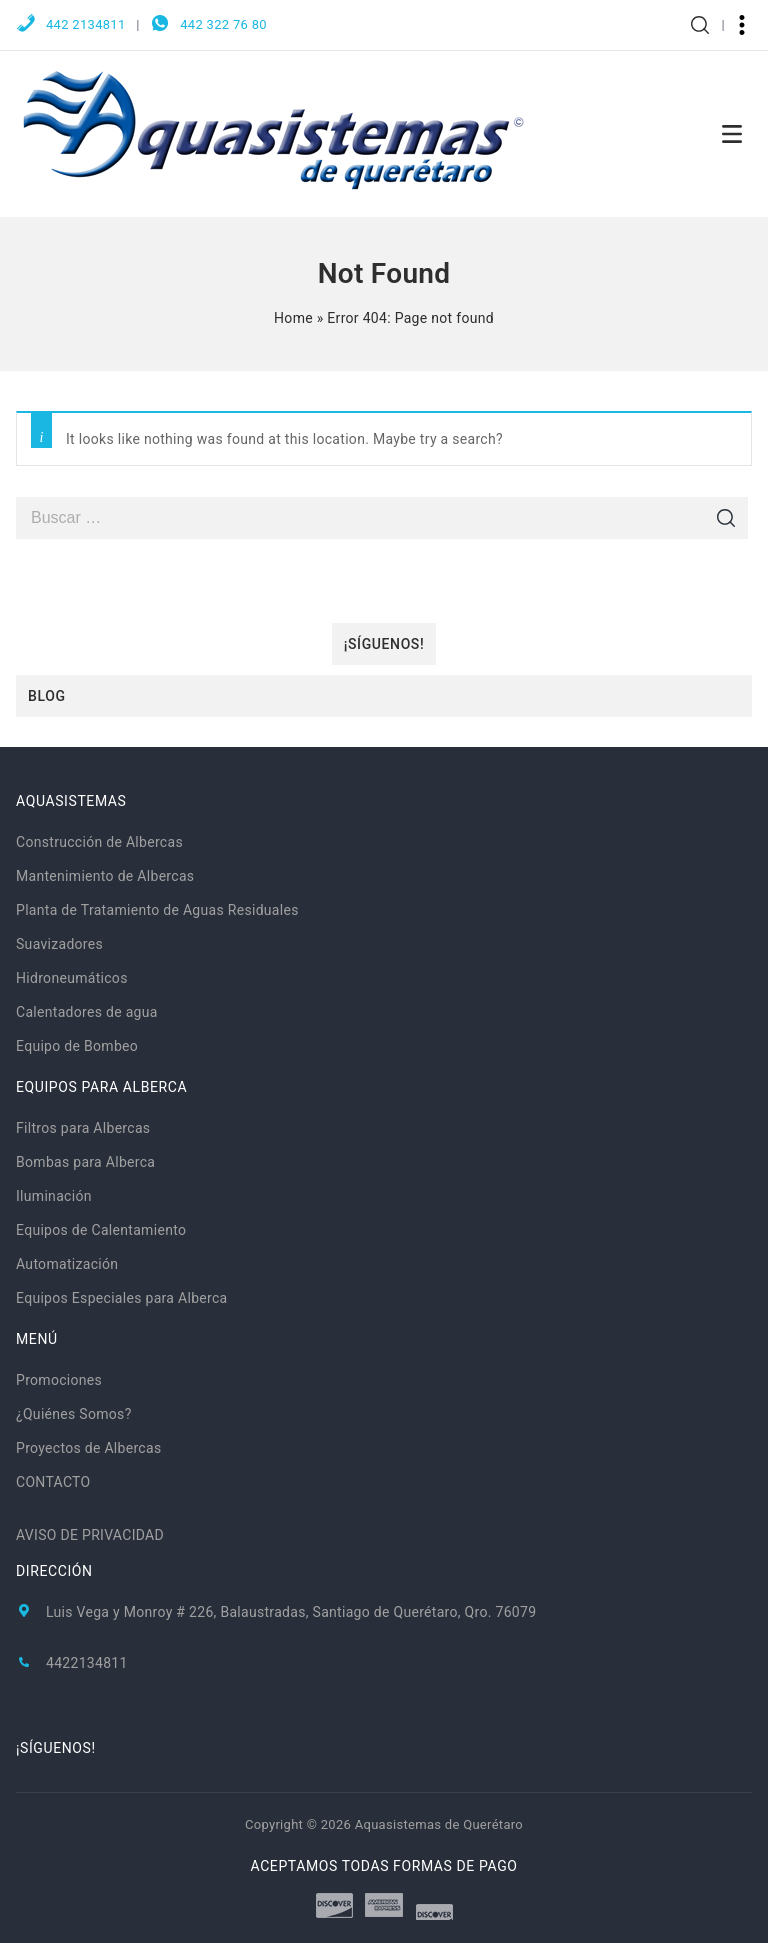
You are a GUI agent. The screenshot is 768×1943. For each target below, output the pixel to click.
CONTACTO (53, 1482)
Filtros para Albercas (83, 1128)
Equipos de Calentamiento (101, 1230)
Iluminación (54, 1196)
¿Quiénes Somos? (74, 1414)
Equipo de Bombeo (77, 1046)
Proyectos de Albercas (88, 1448)
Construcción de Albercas (99, 842)
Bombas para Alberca (85, 1162)
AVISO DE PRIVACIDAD (90, 1535)
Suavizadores (59, 944)
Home (293, 318)
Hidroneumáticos (72, 978)
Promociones (59, 1380)
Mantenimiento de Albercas (105, 876)
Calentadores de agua (87, 1012)
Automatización (67, 1264)
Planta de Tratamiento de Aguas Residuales (157, 910)
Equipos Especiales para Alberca (122, 1298)
